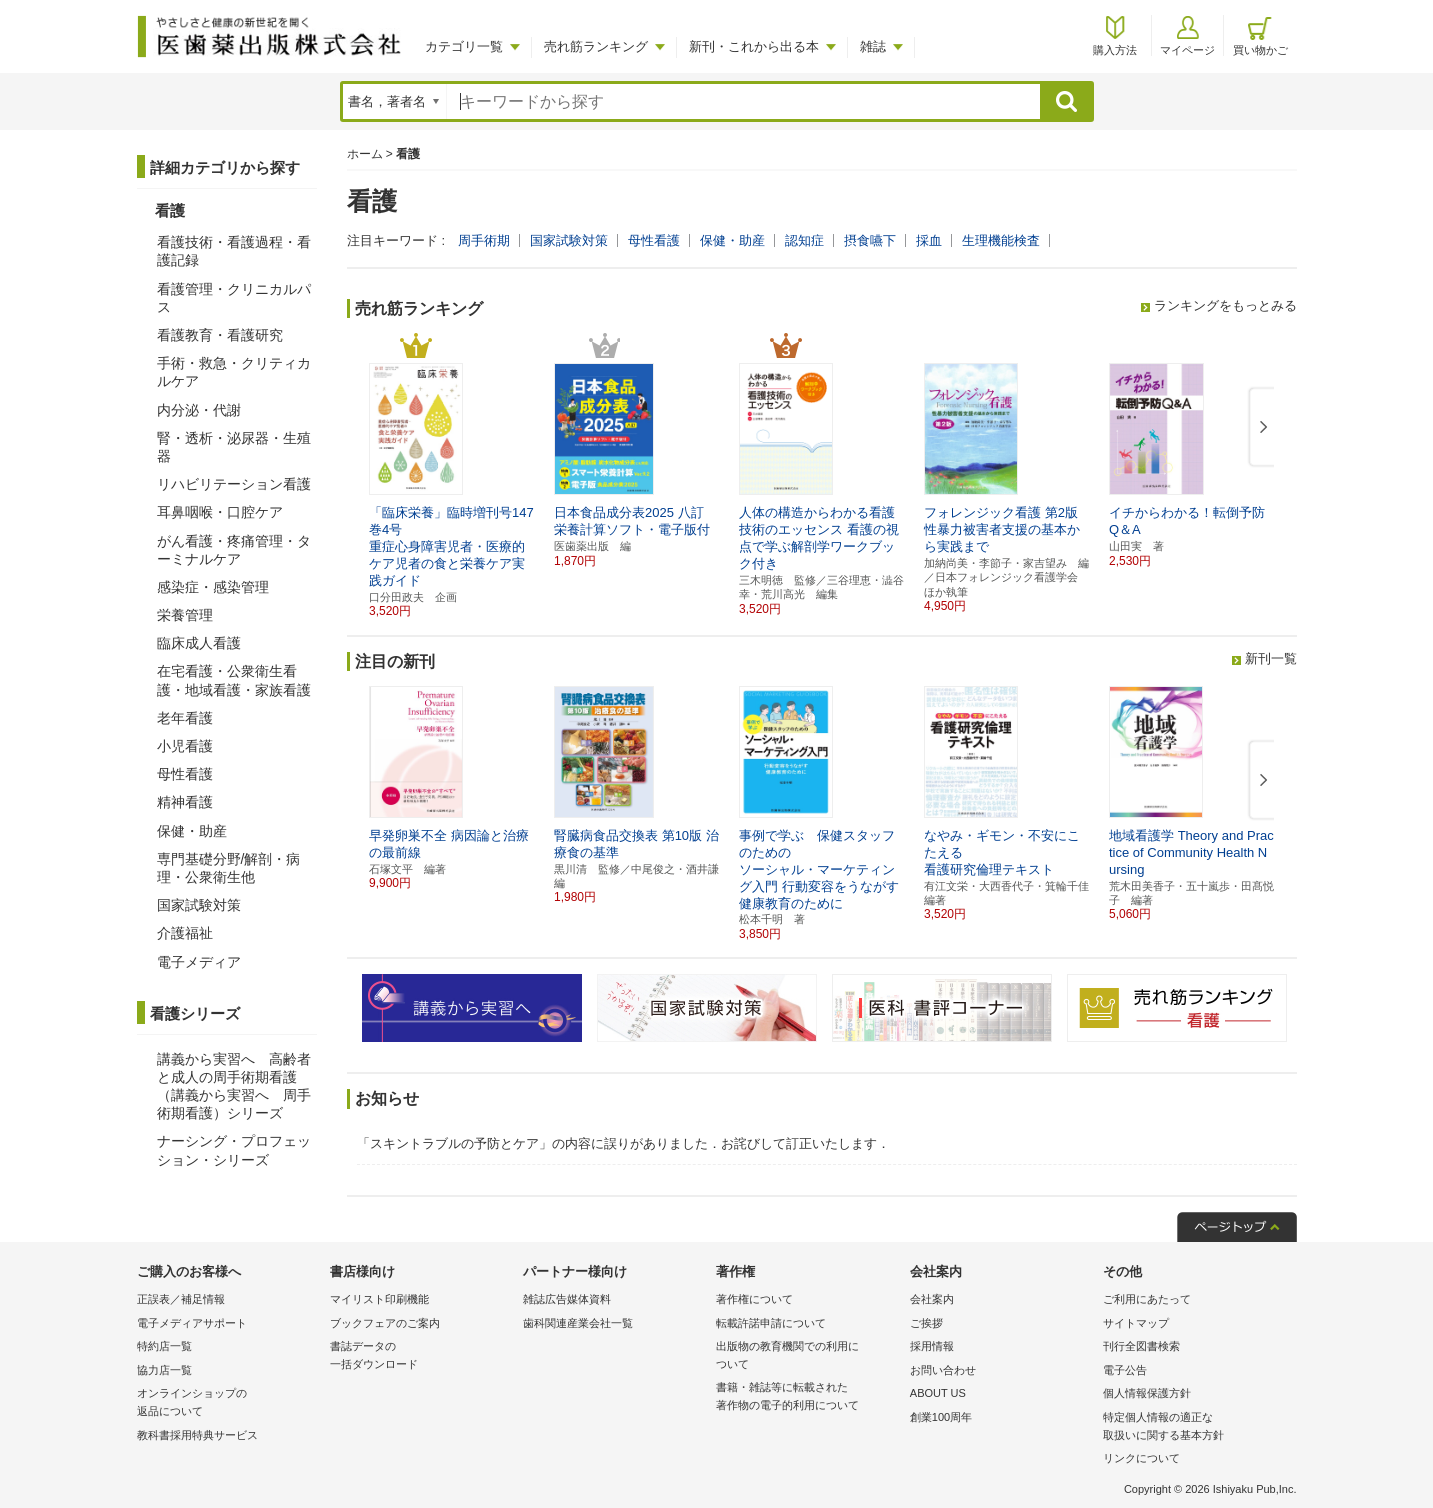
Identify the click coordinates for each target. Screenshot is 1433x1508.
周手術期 (484, 240)
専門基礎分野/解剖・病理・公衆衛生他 (229, 868)
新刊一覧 (1271, 658)
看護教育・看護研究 (220, 335)
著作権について (754, 1299)
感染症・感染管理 (213, 587)
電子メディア (199, 962)
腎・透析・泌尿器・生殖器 (234, 447)
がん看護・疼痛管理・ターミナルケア (234, 550)
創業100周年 (941, 1417)
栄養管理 (185, 615)
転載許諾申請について (771, 1323)
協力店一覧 (164, 1370)
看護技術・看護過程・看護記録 (234, 251)
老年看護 (185, 718)
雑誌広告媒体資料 (567, 1299)
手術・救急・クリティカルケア (234, 372)
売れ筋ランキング (596, 46)
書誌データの (421, 1356)
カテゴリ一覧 (464, 46)
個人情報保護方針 (1147, 1393)
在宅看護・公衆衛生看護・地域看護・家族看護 (234, 680)
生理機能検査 (1001, 240)
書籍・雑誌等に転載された (807, 1397)
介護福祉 (185, 933)
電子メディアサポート (192, 1323)
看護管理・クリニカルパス (234, 298)
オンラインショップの (228, 1403)
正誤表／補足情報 (181, 1299)
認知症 (804, 240)
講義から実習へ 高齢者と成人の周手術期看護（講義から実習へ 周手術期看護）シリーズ (234, 1086)
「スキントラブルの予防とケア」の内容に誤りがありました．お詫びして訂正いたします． (623, 1143)
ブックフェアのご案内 (385, 1323)
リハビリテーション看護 (234, 484)
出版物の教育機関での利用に (807, 1356)
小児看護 (185, 746)
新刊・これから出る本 (754, 46)
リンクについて (1141, 1458)
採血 (929, 240)
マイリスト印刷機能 (379, 1299)
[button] (1260, 428)
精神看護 (185, 802)
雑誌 (873, 46)
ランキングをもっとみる (1225, 305)
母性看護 (654, 240)
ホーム (365, 154)
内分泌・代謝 (199, 410)
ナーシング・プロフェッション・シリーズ (234, 1150)
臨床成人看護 (199, 643)
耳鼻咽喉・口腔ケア (220, 512)
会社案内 (932, 1299)
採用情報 (932, 1346)
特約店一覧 (164, 1346)
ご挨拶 (926, 1323)
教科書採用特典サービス (197, 1435)
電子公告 (1125, 1370)
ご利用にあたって (1147, 1299)
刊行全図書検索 (1141, 1346)
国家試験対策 (569, 240)
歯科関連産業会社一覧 (578, 1323)
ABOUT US (938, 1393)
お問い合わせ (943, 1370)
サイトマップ (1136, 1323)
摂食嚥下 (870, 240)
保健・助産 (732, 240)
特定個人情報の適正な (1194, 1427)
